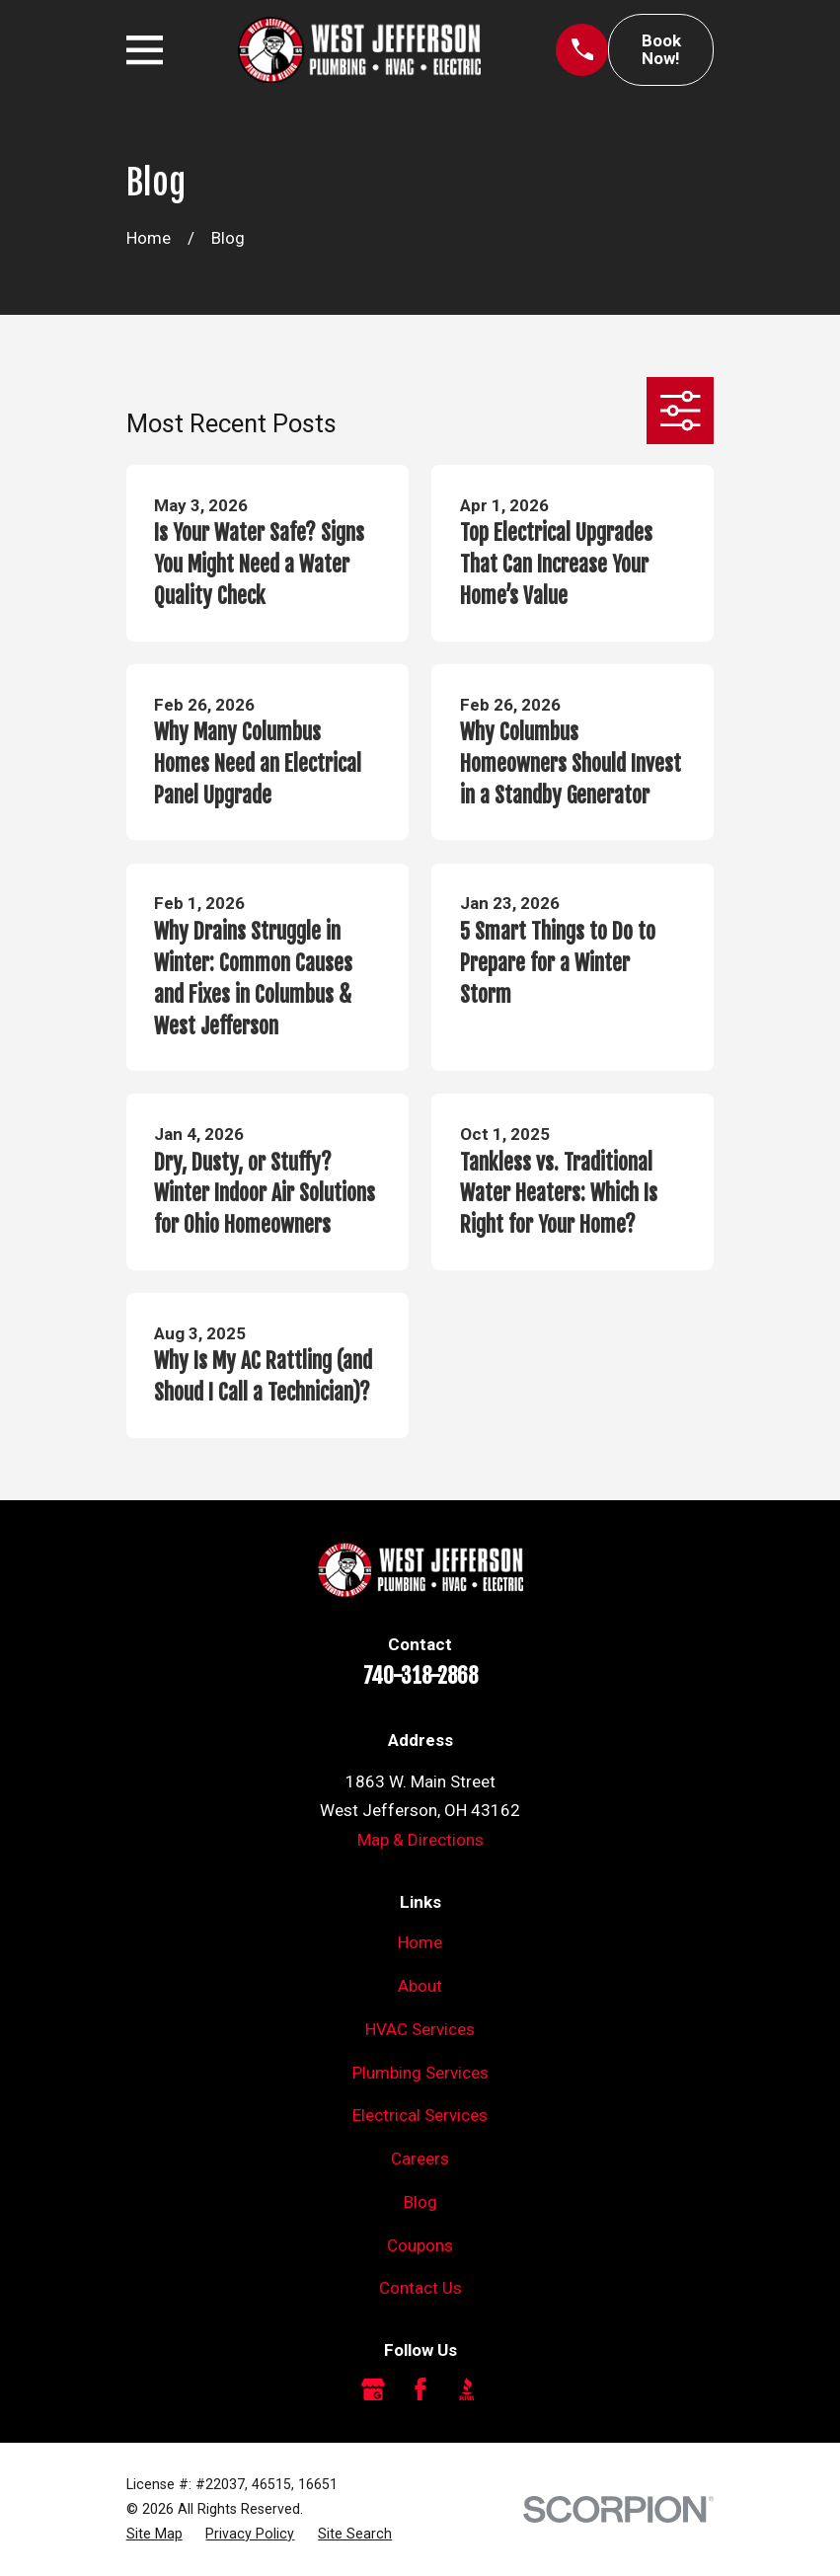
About (420, 1986)
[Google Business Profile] (373, 2389)
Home (420, 1942)
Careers (420, 2158)
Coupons (420, 2245)
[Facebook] (420, 2389)
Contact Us (420, 2288)
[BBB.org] (467, 2389)
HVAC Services (420, 2029)
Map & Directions (420, 1840)
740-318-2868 (420, 1676)
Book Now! (661, 50)
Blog (420, 2202)
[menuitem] (154, 2534)
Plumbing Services (420, 2073)
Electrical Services (420, 2115)
